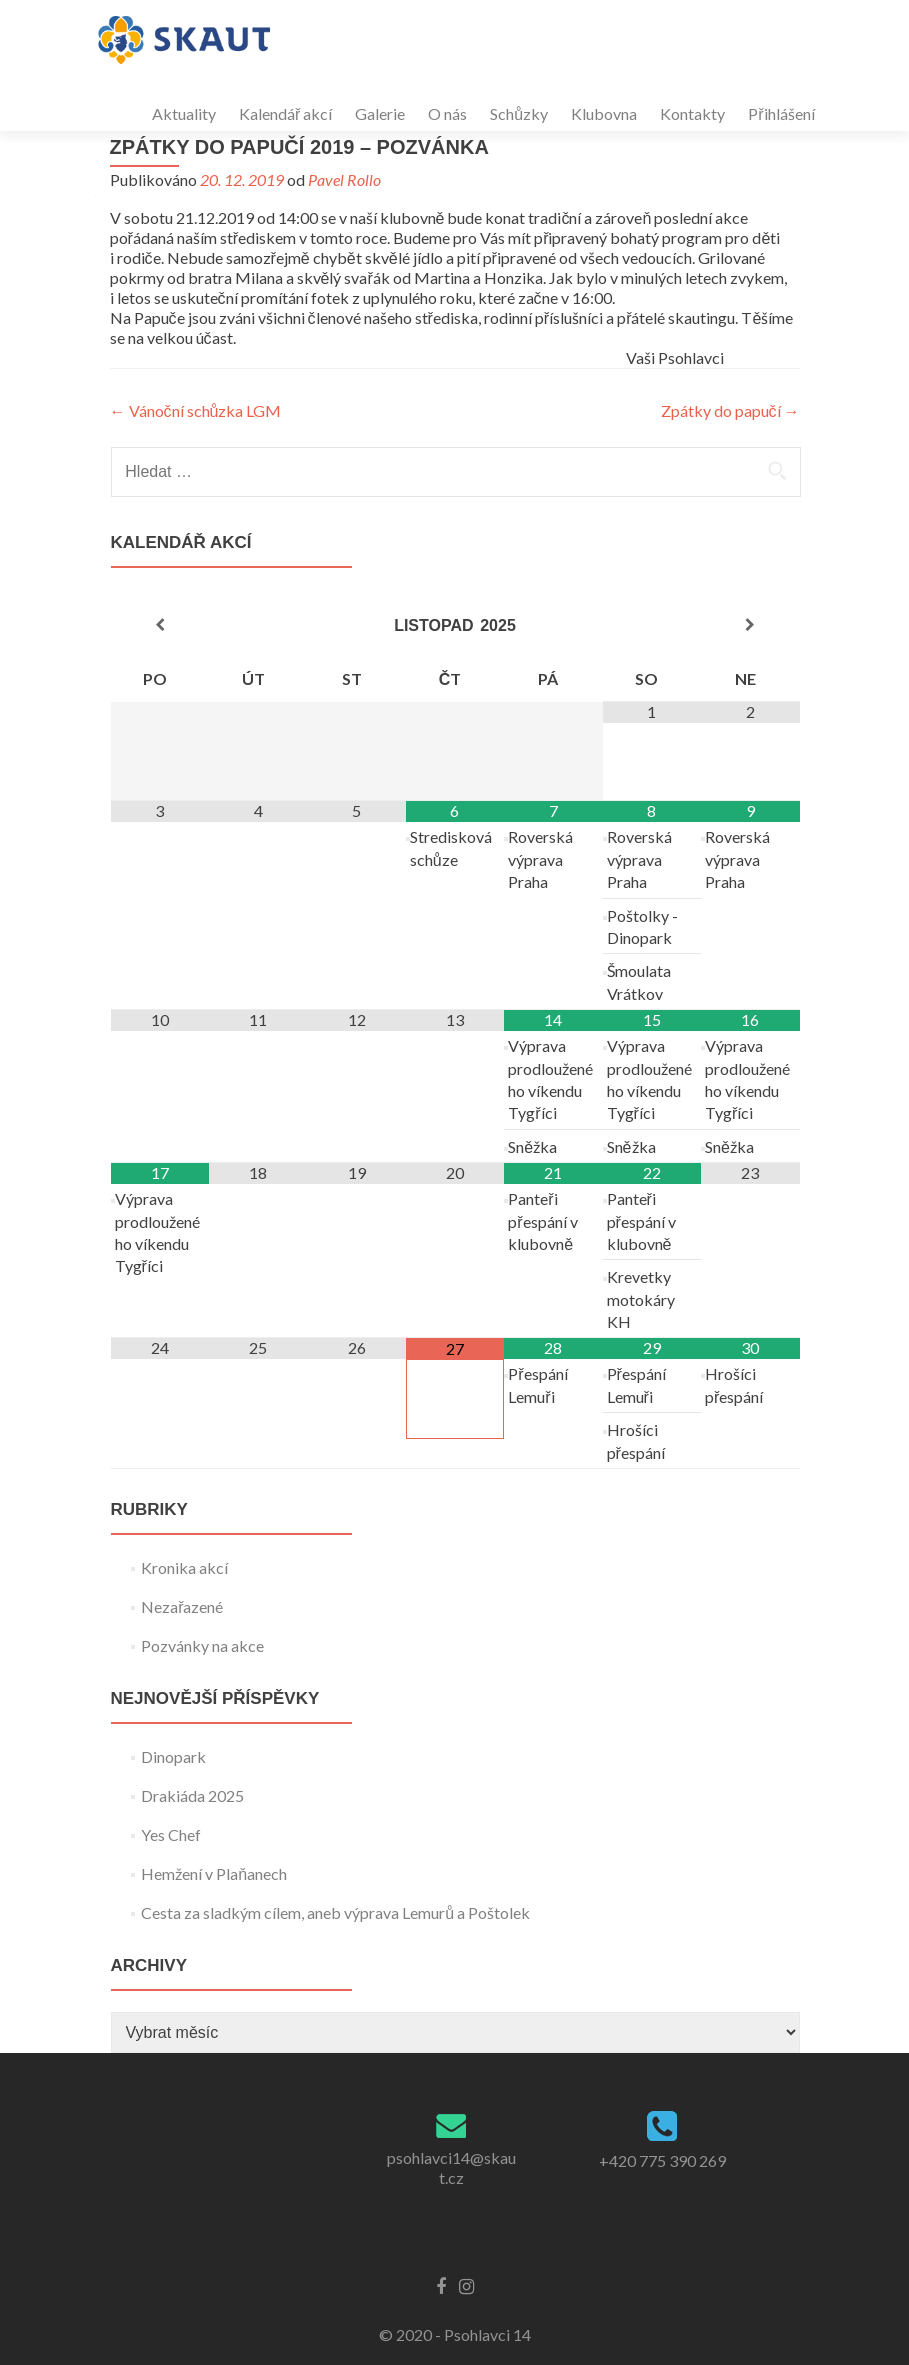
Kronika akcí (184, 1567)
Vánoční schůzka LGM (196, 410)
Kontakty (692, 113)
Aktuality (184, 113)
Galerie (380, 113)
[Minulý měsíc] (160, 625)
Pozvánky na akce (202, 1645)
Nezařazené (182, 1606)
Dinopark (173, 1756)
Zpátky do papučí (730, 410)
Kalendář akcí (285, 113)
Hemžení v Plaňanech (214, 1873)
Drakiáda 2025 (192, 1795)
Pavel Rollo (344, 179)
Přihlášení (781, 113)
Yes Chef (171, 1834)
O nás (447, 113)
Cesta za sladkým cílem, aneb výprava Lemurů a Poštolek (335, 1912)
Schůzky (519, 113)
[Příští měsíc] (750, 625)
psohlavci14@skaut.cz (451, 2167)
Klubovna (604, 113)
